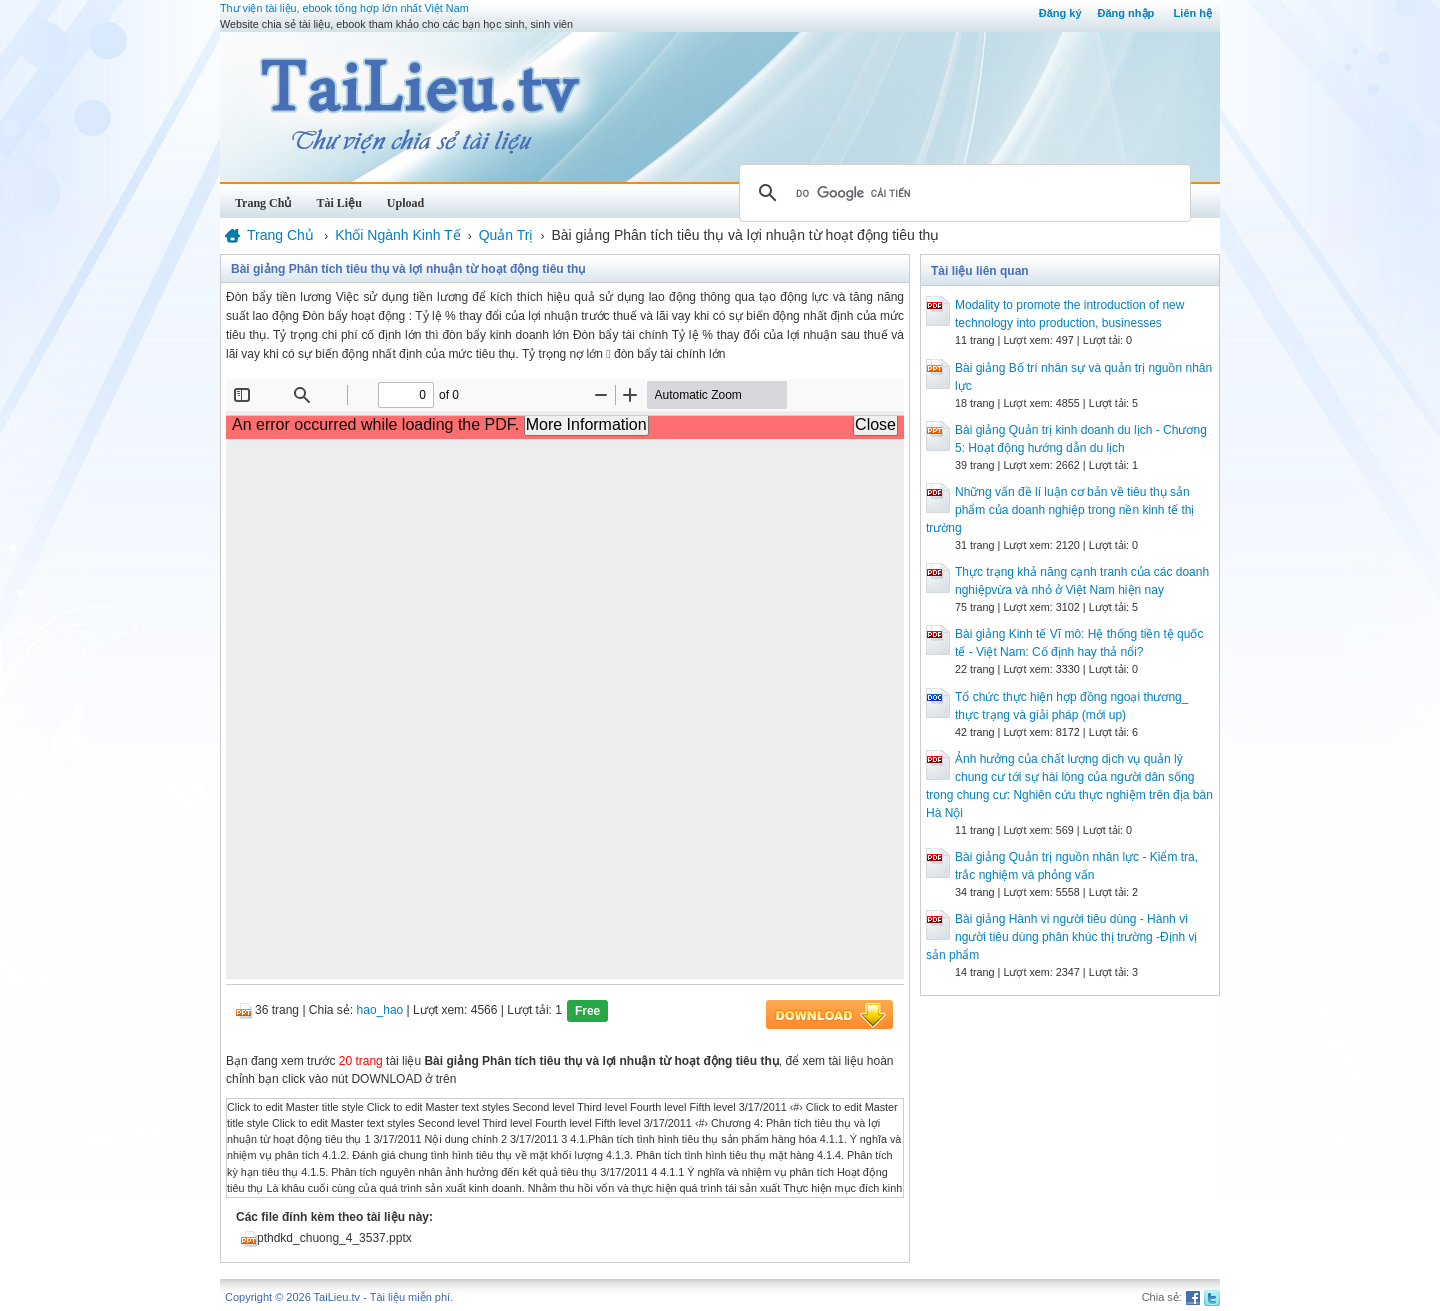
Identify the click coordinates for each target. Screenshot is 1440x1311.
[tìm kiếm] (962, 193)
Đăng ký (1060, 13)
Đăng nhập (1126, 13)
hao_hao (380, 1010)
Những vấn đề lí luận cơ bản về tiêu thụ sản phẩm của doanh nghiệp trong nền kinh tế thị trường (1060, 510)
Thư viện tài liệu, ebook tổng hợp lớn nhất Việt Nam (344, 8)
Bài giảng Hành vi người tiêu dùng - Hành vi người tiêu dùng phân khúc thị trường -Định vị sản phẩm (1061, 937)
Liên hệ (1193, 13)
